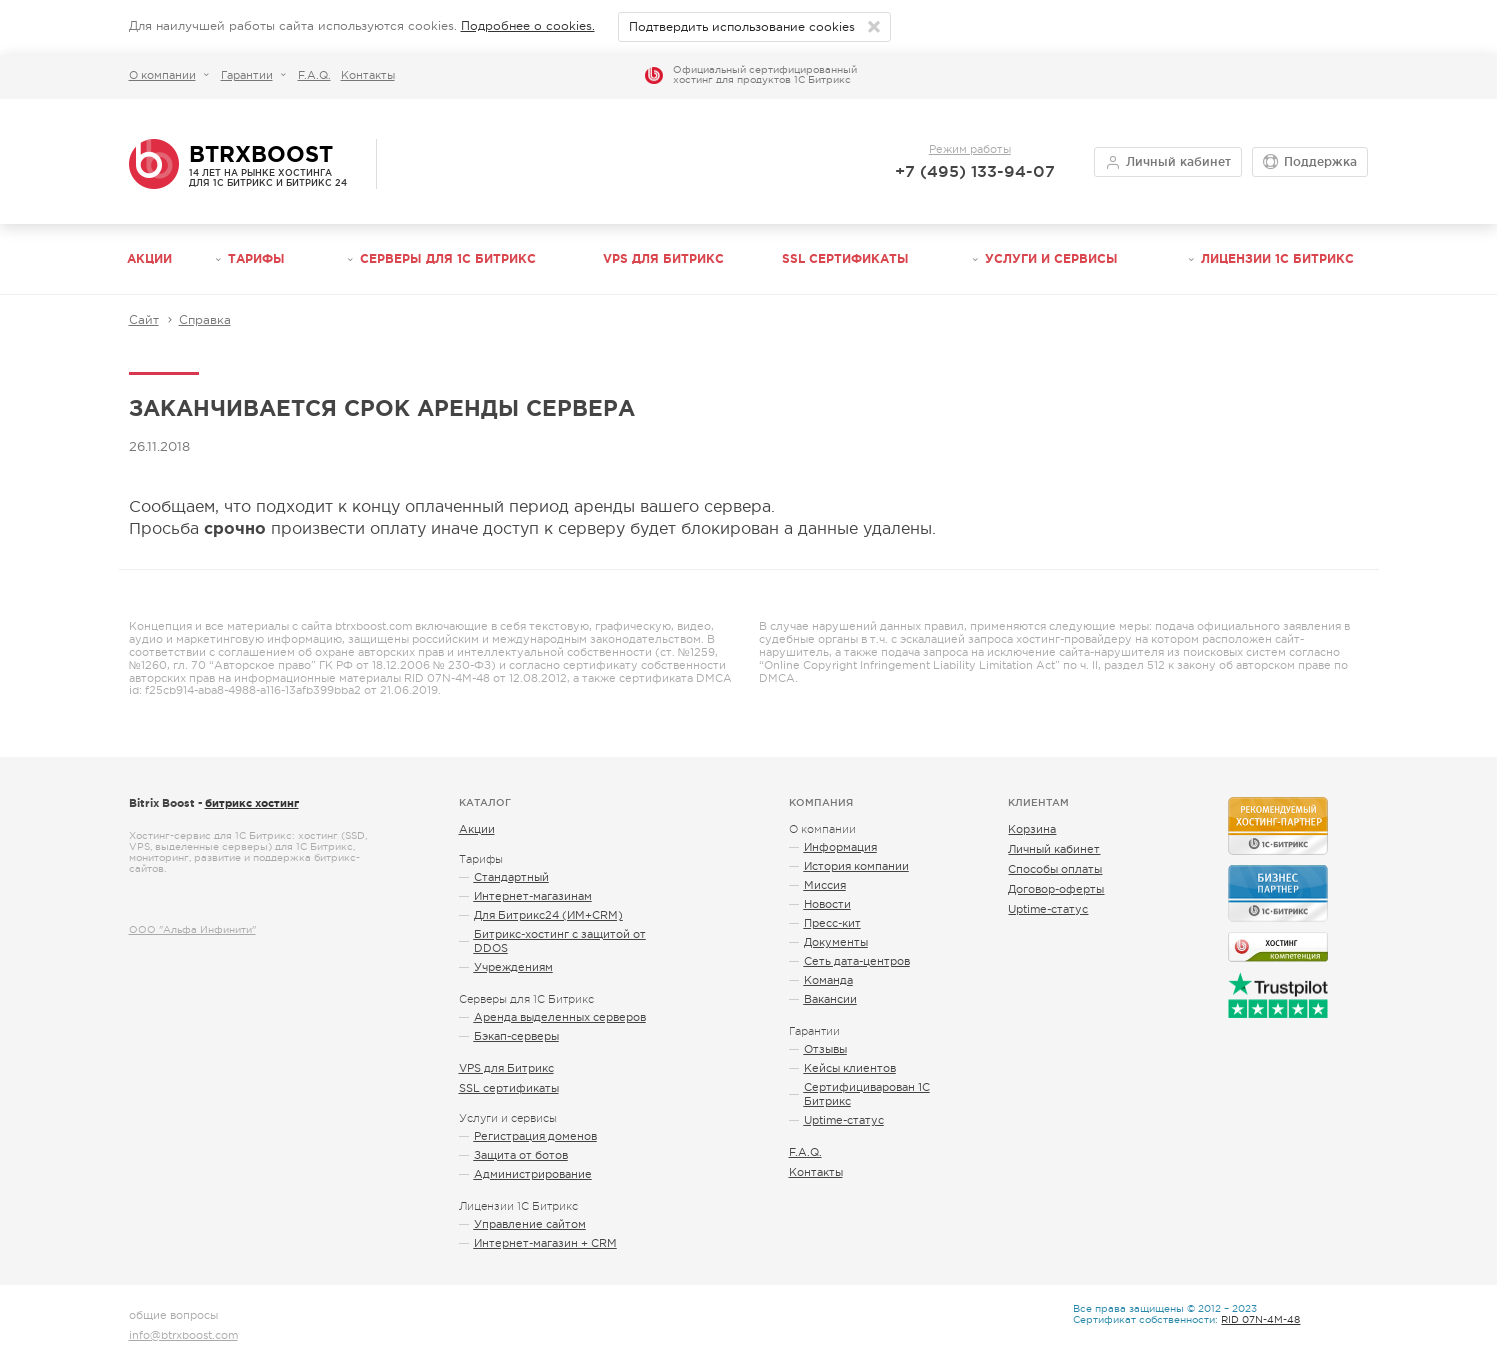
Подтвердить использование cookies (743, 27)
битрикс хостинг (252, 803)
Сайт (144, 320)
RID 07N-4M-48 (1260, 1319)
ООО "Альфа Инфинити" (192, 929)
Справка (205, 320)
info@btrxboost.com (183, 1335)
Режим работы (970, 149)
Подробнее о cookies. (528, 26)
